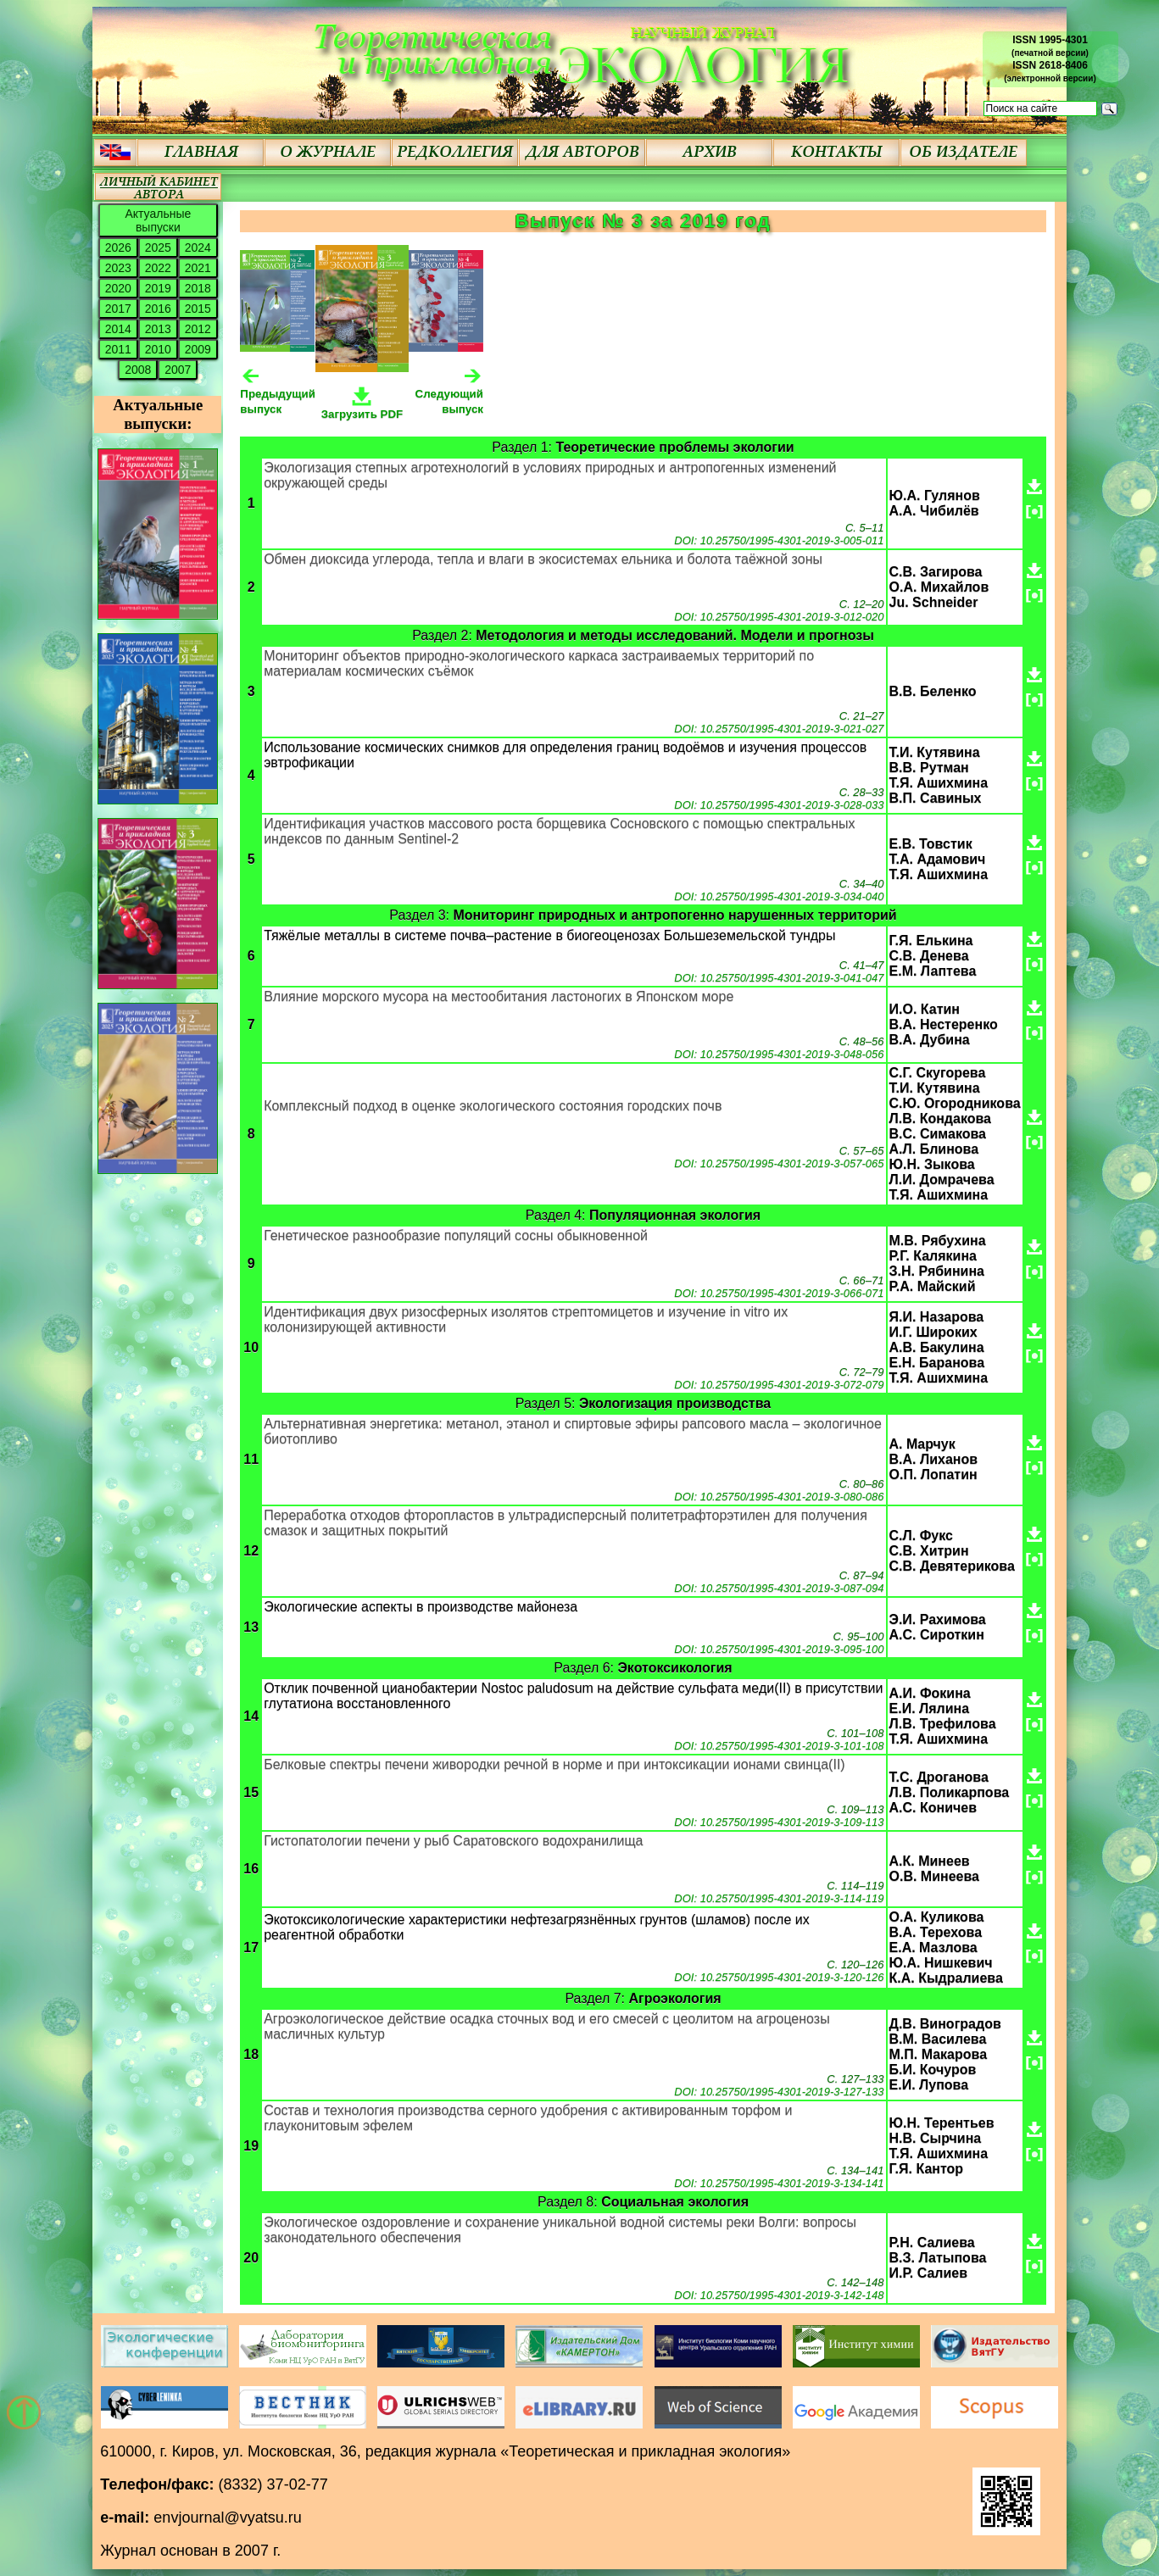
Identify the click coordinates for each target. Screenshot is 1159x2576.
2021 (198, 268)
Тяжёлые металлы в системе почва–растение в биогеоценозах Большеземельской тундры (549, 935)
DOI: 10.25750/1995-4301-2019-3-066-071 (778, 1293)
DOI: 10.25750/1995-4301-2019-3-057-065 (778, 1163)
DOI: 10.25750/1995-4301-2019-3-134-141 (778, 2183)
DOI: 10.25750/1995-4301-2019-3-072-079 (778, 1384)
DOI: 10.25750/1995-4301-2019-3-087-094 (778, 1588)
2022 (158, 268)
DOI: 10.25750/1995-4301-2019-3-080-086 (778, 1496)
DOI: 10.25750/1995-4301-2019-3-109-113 (778, 1822)
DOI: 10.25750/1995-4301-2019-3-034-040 (778, 896)
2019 (158, 288)
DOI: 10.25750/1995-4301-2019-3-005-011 (778, 540)
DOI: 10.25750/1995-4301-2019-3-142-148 (778, 2295)
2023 (118, 268)
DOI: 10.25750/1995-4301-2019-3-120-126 (778, 1977)
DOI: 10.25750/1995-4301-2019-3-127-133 (778, 2091)
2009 (198, 349)
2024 (198, 247)
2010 (158, 349)
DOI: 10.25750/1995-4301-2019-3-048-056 (778, 1054)
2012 (198, 329)
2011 (118, 349)
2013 (158, 329)
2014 (118, 329)
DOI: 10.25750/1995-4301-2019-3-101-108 (778, 1745)
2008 (138, 369)
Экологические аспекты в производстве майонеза (420, 1607)
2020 (118, 288)
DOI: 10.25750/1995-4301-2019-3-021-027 (778, 728)
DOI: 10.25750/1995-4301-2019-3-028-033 (778, 804)
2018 (198, 288)
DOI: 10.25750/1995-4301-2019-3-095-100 (778, 1649)
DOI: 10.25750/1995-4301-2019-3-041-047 (778, 977)
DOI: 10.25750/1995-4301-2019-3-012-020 (778, 616)
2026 (118, 247)
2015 (198, 308)
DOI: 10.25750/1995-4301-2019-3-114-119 (778, 1898)
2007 (177, 369)
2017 (118, 308)
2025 (158, 247)
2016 (158, 308)
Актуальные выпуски (158, 220)
